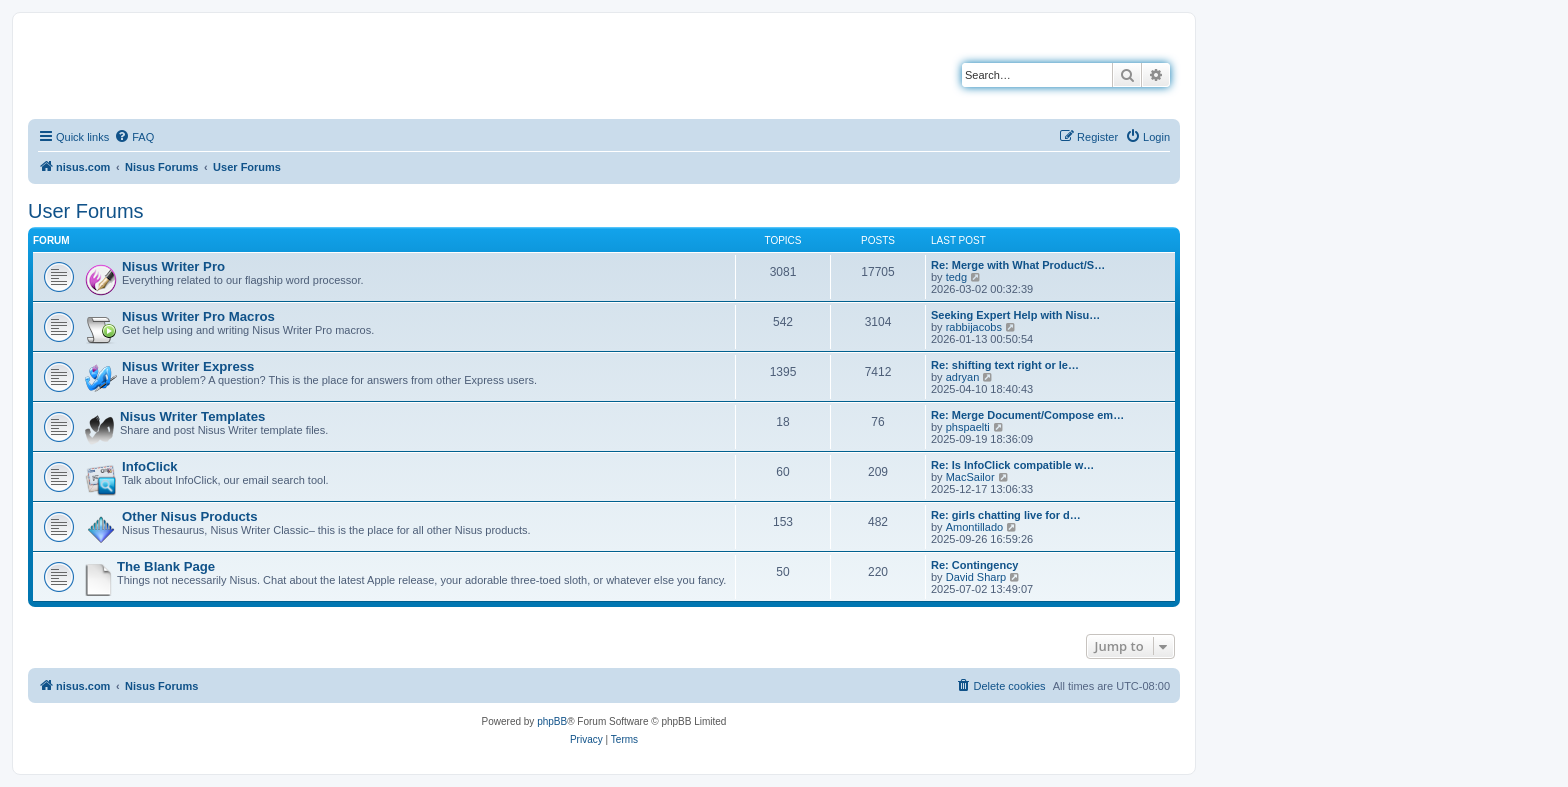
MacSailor (970, 477)
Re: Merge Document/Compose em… (1027, 415)
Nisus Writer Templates (192, 416)
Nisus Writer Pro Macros (198, 316)
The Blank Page (166, 566)
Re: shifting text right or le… (1005, 365)
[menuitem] (134, 137)
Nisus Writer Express (188, 366)
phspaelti (968, 427)
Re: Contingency (974, 565)
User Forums (86, 211)
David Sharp (976, 577)
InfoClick (150, 466)
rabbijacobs (974, 327)
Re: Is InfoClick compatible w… (1012, 465)
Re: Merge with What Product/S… (1018, 265)
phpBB (552, 721)
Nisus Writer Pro (173, 266)
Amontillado (974, 527)
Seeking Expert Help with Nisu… (1015, 315)
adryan (963, 377)
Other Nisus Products (190, 516)
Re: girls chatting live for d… (1006, 515)
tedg (956, 277)
